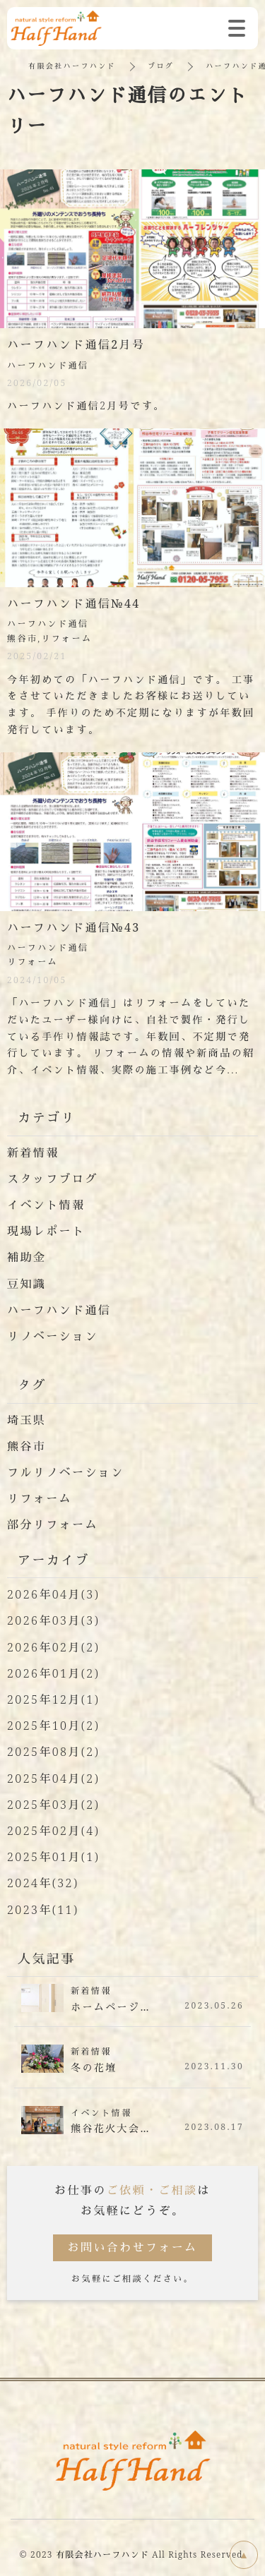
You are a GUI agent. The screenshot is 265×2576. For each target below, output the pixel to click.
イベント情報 (46, 1204)
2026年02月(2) (53, 1647)
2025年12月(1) (53, 1699)
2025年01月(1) (53, 1857)
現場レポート (46, 1231)
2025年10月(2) (53, 1725)
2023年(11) (42, 1910)
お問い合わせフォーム (132, 2247)
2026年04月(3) (53, 1594)
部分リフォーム (52, 1524)
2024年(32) (42, 1883)
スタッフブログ (52, 1178)
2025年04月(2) (53, 1778)
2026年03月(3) (53, 1620)
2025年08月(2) (53, 1751)
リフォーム (39, 1498)
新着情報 (33, 1152)
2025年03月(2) (53, 1804)
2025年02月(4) (53, 1830)
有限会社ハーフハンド (72, 66)
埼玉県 (26, 1420)
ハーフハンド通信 (59, 1310)
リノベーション (52, 1336)
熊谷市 (26, 1446)
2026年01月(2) (53, 1673)
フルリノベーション (65, 1472)
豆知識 (26, 1284)
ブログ (161, 66)
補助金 (26, 1257)
